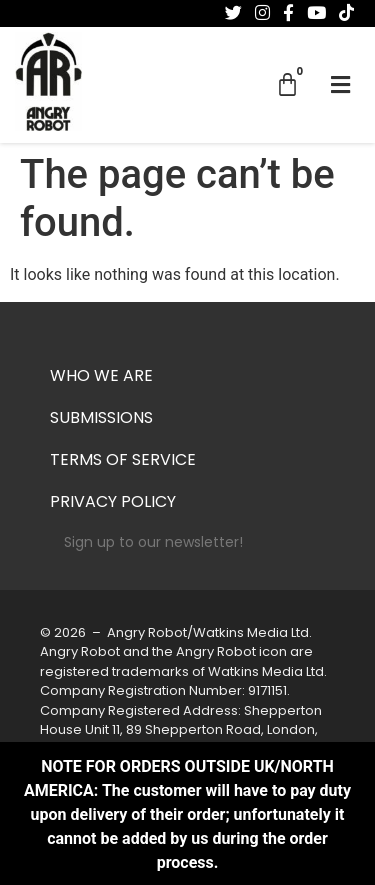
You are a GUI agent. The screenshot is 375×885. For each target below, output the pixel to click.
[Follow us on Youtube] (316, 13)
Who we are (101, 377)
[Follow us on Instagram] (262, 13)
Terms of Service (123, 461)
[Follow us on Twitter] (233, 13)
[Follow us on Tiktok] (346, 13)
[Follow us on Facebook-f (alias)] (288, 13)
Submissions (101, 419)
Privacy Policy (113, 503)
